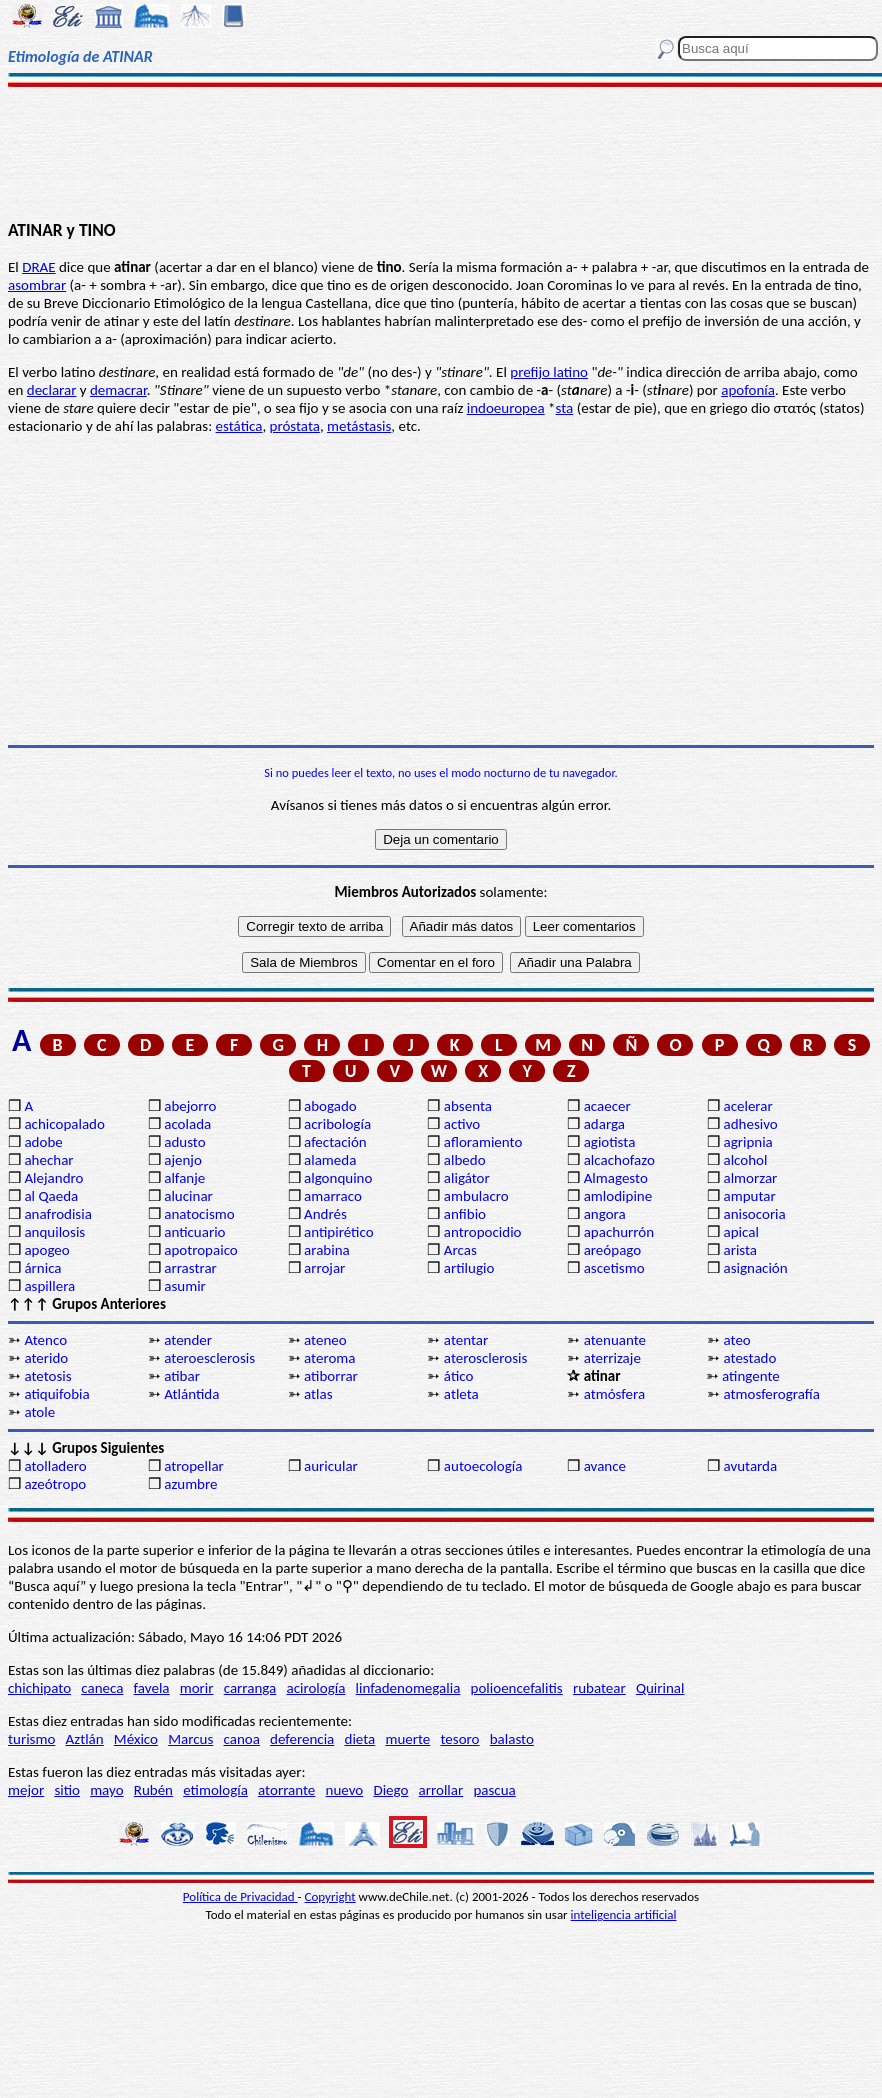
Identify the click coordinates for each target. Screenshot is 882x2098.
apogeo (46, 1250)
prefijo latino (549, 372)
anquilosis (54, 1232)
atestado (749, 1358)
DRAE (38, 267)
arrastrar (190, 1268)
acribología (337, 1124)
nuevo (345, 1790)
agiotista (610, 1142)
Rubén (153, 1790)
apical (740, 1232)
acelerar (747, 1106)
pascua (494, 1790)
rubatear (599, 1688)
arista (740, 1250)
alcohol (745, 1160)
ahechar (48, 1160)
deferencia (302, 1739)
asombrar (37, 285)
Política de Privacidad (240, 1896)
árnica (42, 1268)
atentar (466, 1340)
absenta (468, 1106)
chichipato (39, 1688)
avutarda (750, 1466)
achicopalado (64, 1124)
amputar (749, 1196)
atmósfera (614, 1394)
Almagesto (616, 1178)
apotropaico (201, 1250)
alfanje (184, 1178)
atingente (751, 1376)
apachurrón (619, 1232)
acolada (187, 1124)
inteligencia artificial (624, 1914)
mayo (106, 1790)
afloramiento (483, 1142)
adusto (184, 1142)
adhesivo (750, 1124)
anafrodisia (57, 1214)
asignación (755, 1268)
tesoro (460, 1739)
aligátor (467, 1178)
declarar (52, 390)
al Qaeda (51, 1196)
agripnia (747, 1142)
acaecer (607, 1106)
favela (152, 1688)
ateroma (329, 1358)
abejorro (190, 1106)
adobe (43, 1142)
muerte (407, 1739)
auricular (331, 1466)
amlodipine (618, 1196)
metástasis (359, 426)
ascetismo (614, 1268)
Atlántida (191, 1394)
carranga (250, 1688)
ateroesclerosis (209, 1358)
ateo (736, 1340)
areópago (613, 1250)
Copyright (330, 1896)
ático (459, 1376)
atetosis (47, 1376)
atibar (182, 1376)
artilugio (469, 1268)
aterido (46, 1358)
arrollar (441, 1790)
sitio (67, 1790)
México (136, 1739)
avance (605, 1466)
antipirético (339, 1232)
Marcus (190, 1739)
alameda (330, 1160)
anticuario (194, 1232)
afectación (335, 1142)
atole (39, 1412)
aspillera (49, 1286)
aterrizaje (612, 1358)
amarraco (333, 1196)
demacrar (118, 390)
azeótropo (55, 1484)
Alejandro (53, 1178)
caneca (102, 1688)
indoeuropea (506, 408)
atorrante (286, 1790)
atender (188, 1340)
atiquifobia (56, 1394)
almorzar (750, 1178)
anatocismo (199, 1214)
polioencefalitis (517, 1688)
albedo (465, 1160)
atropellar (194, 1466)
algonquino (338, 1178)
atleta (461, 1394)
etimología (215, 1790)
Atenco (45, 1340)
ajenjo (183, 1160)
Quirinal (660, 1688)
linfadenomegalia (408, 1688)
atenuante (615, 1340)
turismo (31, 1739)
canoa (242, 1739)
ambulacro (476, 1196)
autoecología (483, 1466)
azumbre (190, 1484)
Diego (390, 1790)
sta (565, 408)
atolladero (55, 1466)
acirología (315, 1688)
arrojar (324, 1268)
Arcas (460, 1250)
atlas (318, 1394)
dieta (360, 1739)
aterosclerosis (485, 1358)
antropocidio (483, 1232)
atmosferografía (771, 1394)
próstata (295, 426)
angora (605, 1214)
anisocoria (754, 1214)
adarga (604, 1124)
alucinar (188, 1196)
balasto (512, 1739)
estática (239, 426)
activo (462, 1124)
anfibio (465, 1214)
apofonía (748, 390)
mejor (26, 1790)
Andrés (325, 1214)
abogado (330, 1106)
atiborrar (331, 1376)
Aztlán (85, 1739)
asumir (185, 1286)
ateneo (325, 1340)
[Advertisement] (441, 152)
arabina (327, 1250)
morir (197, 1688)
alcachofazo (619, 1160)
